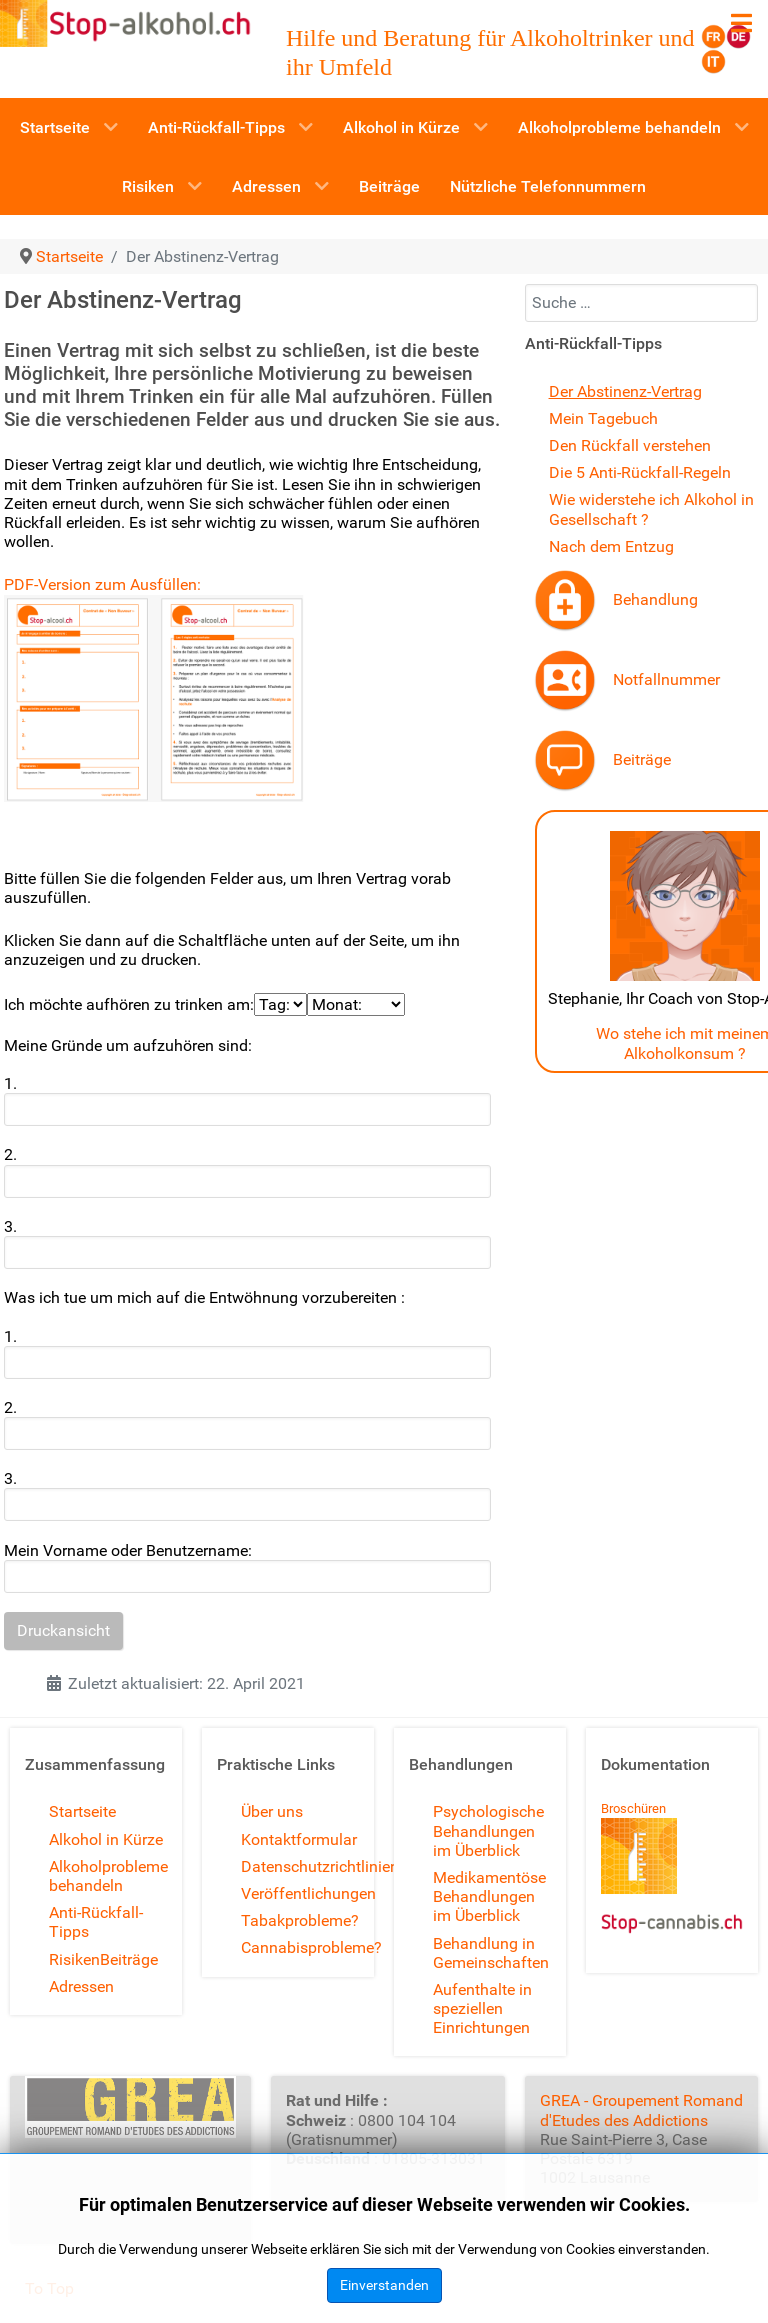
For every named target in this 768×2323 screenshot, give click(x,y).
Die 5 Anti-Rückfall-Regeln (640, 472)
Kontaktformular (299, 1839)
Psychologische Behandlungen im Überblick (488, 1830)
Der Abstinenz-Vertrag (625, 391)
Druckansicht (63, 1630)
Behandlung (655, 599)
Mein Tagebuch (603, 418)
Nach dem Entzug (611, 546)
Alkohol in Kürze (106, 1839)
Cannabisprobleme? (311, 1947)
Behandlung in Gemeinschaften (491, 1953)
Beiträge (642, 759)
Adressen (81, 1986)
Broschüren (633, 1808)
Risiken (74, 1959)
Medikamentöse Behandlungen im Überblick (489, 1896)
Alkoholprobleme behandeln (108, 1876)
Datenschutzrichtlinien (320, 1866)
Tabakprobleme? (300, 1920)
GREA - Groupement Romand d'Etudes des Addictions (641, 2110)
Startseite (82, 1811)
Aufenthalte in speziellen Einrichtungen (482, 2008)
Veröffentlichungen (308, 1893)
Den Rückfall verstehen (630, 445)
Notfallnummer (666, 679)
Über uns (272, 1811)
